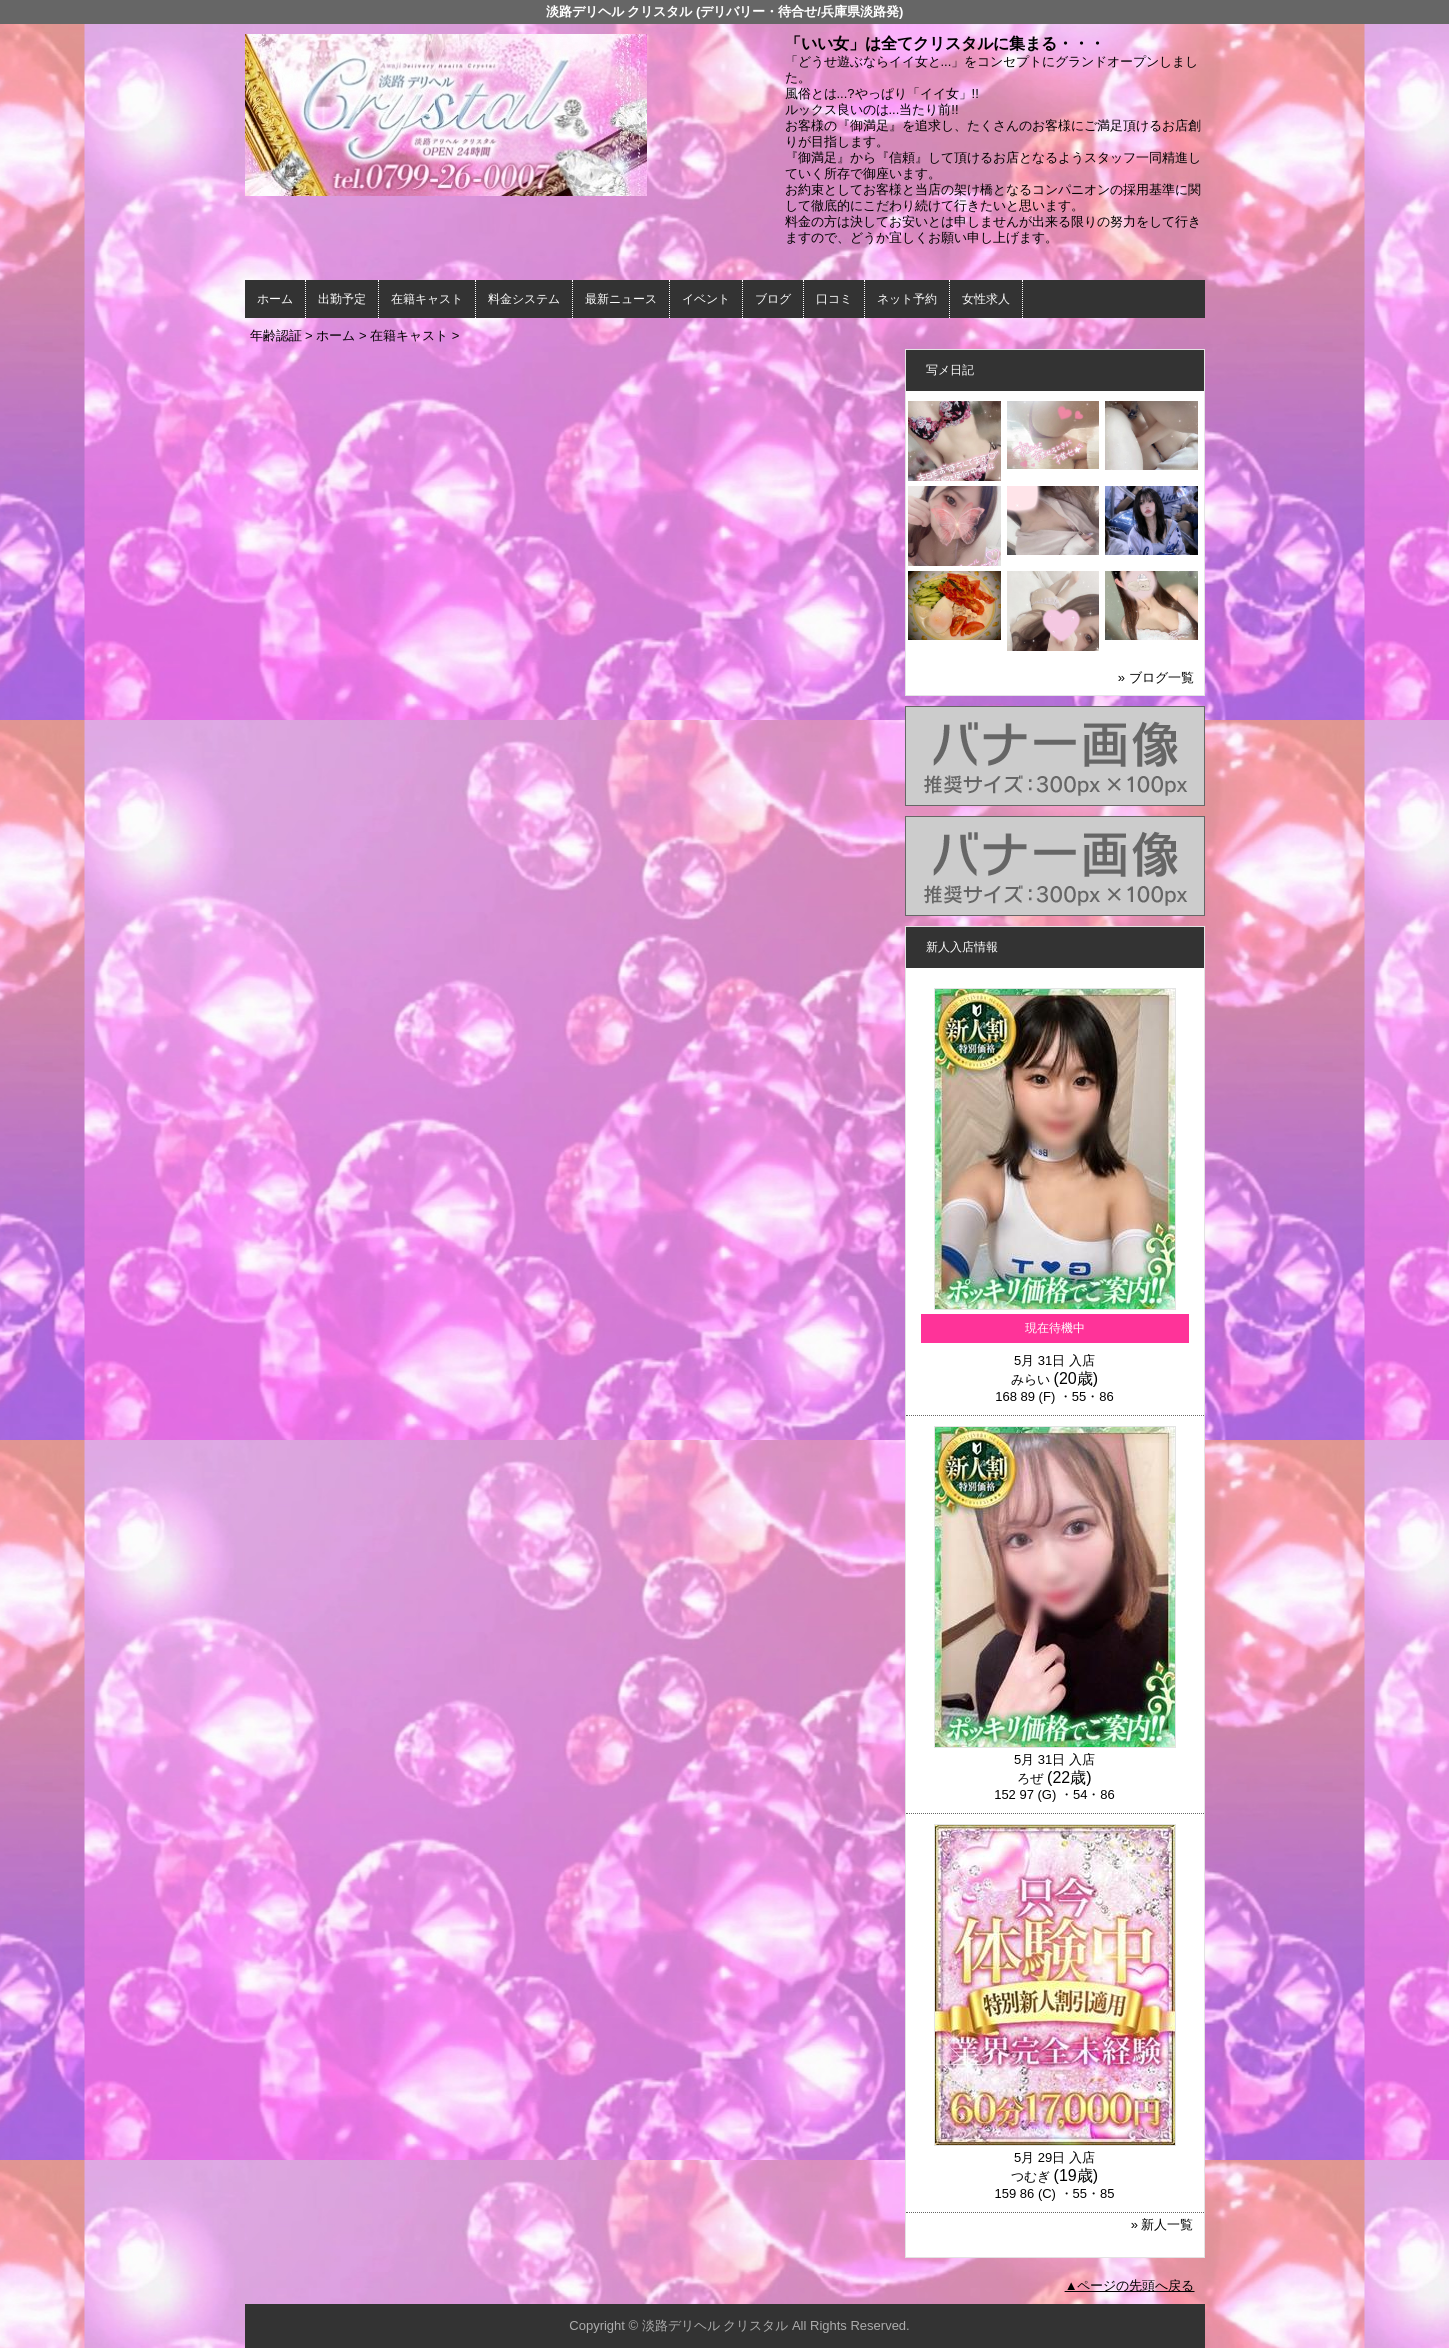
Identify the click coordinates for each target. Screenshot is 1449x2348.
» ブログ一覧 (1156, 677)
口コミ (834, 299)
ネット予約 (907, 299)
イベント (706, 299)
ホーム (275, 299)
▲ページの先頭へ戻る (1130, 2285)
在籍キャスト (427, 299)
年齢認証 (276, 335)
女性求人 (986, 299)
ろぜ (1030, 1778)
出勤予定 (342, 299)
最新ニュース (621, 299)
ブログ (773, 299)
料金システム (524, 299)
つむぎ (1030, 2176)
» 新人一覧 (1162, 2224)
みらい (1030, 1379)
